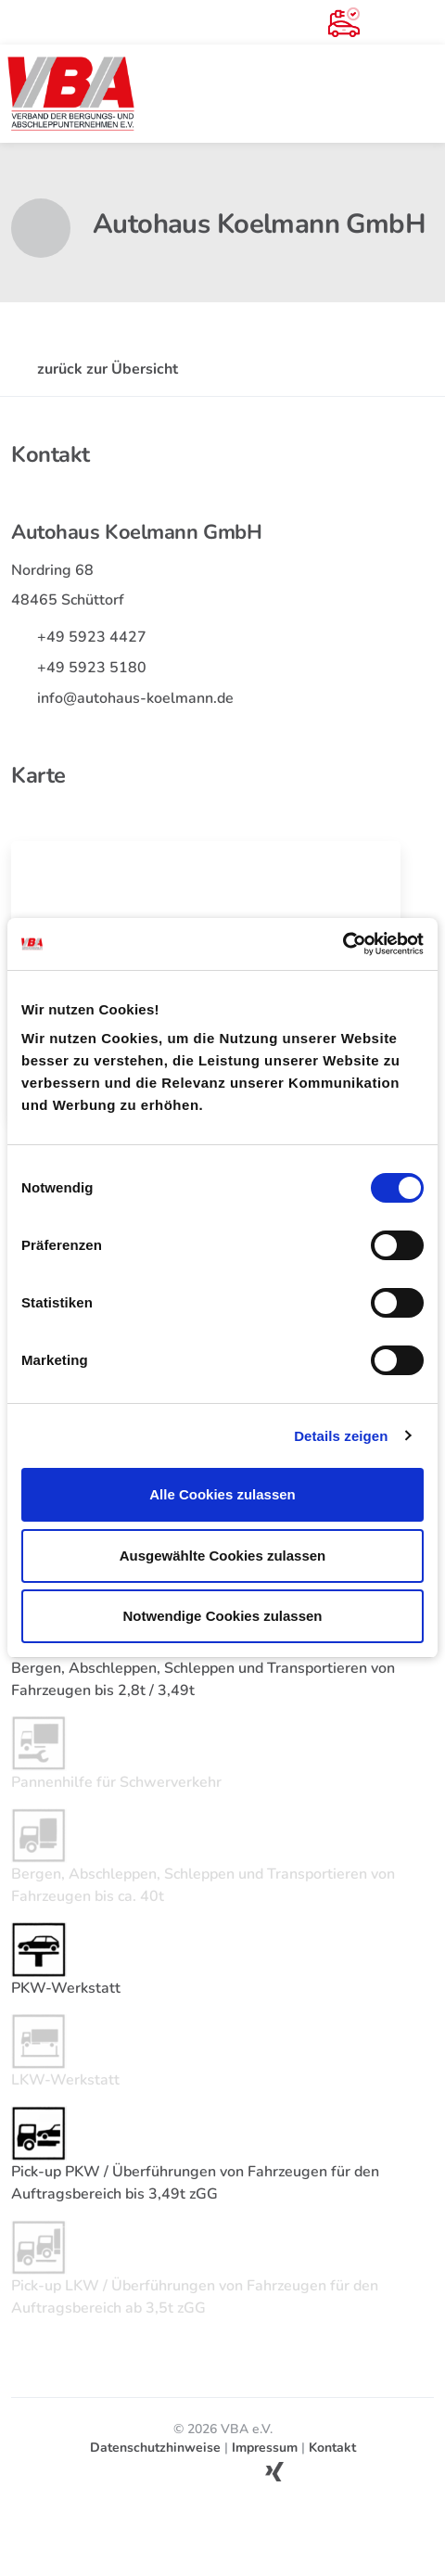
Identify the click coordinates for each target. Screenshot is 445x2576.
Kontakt (332, 2447)
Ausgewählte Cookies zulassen (223, 1555)
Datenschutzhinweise (155, 2447)
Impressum (265, 2447)
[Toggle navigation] (423, 93)
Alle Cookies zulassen (222, 1494)
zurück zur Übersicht (94, 369)
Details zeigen (341, 1436)
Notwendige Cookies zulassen (222, 1616)
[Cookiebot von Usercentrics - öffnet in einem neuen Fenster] (342, 944)
